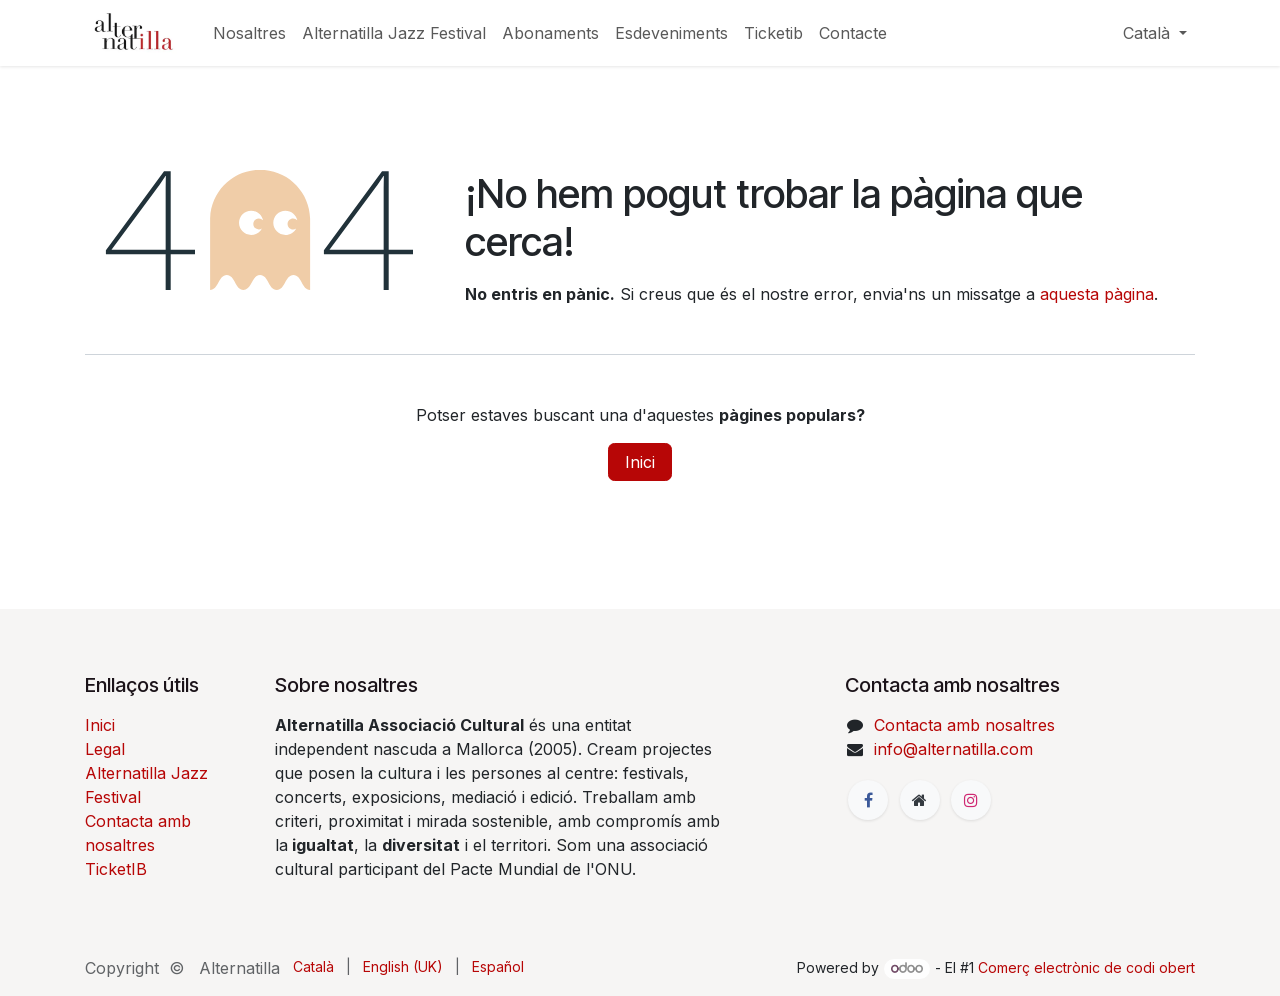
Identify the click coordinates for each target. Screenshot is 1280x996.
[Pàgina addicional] (920, 800)
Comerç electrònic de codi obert (1086, 967)
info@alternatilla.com (953, 749)
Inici (640, 462)
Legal (105, 749)
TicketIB (116, 869)
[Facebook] (868, 800)
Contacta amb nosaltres (964, 725)
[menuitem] (249, 33)
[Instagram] (971, 800)
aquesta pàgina (1097, 294)
